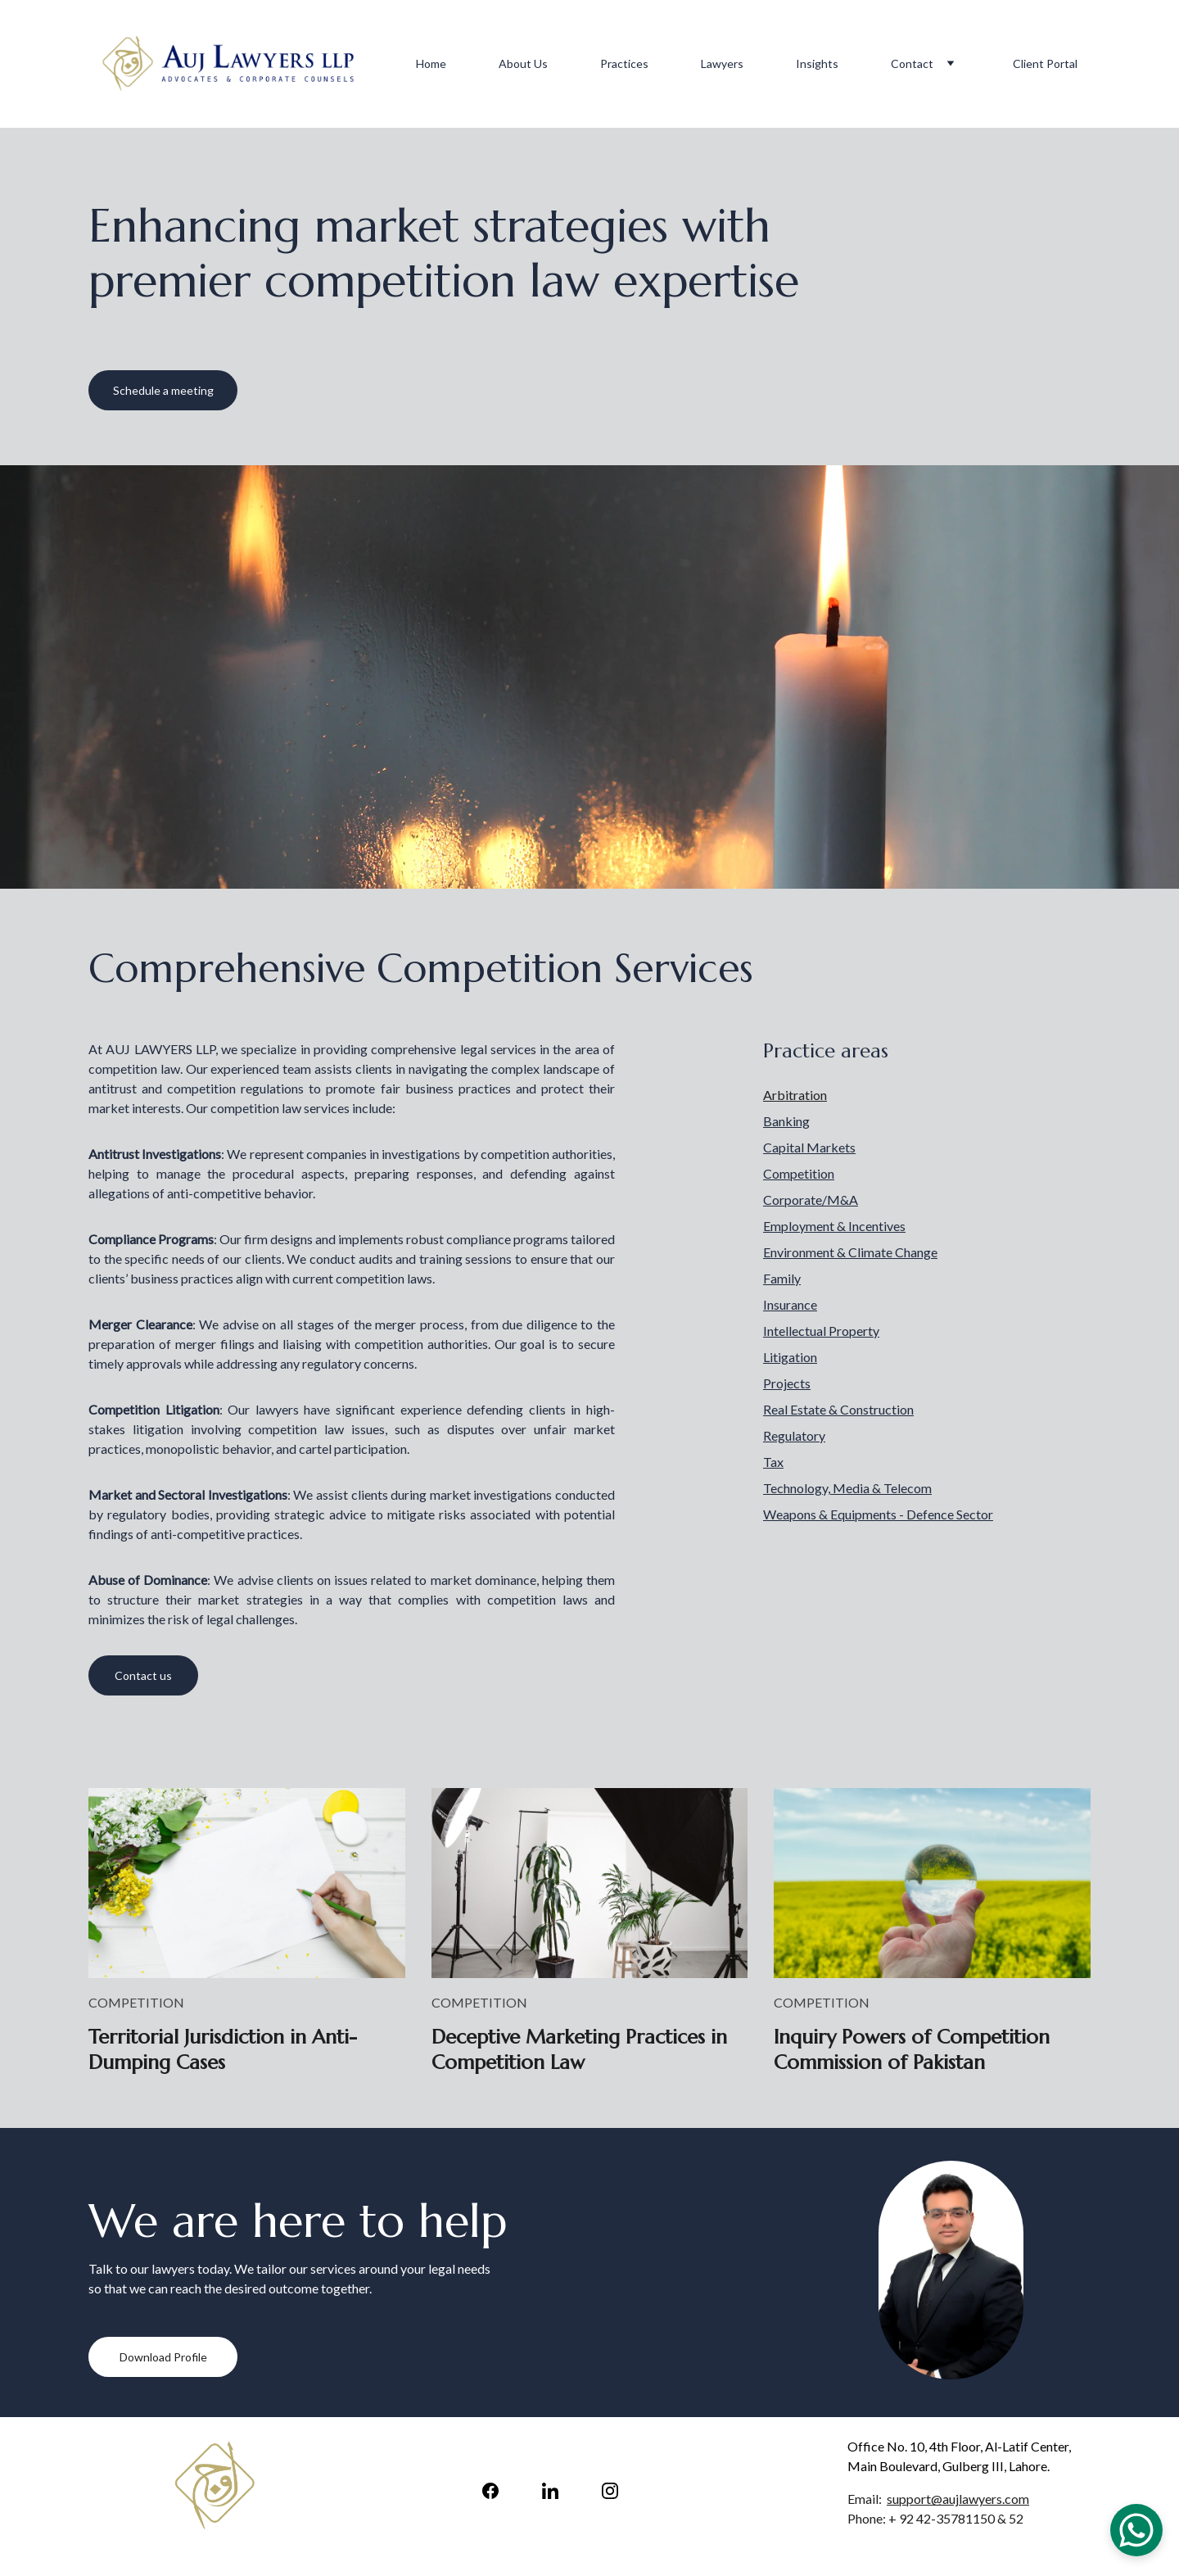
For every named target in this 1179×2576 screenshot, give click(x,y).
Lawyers (722, 63)
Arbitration (795, 1094)
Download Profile (163, 2357)
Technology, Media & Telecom (847, 1488)
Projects (787, 1383)
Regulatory (794, 1435)
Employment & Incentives (834, 1226)
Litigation (790, 1357)
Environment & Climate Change (850, 1252)
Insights (817, 63)
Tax (773, 1461)
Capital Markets (809, 1147)
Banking (786, 1121)
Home (431, 63)
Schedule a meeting (163, 390)
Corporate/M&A (810, 1199)
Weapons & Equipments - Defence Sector (878, 1514)
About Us (523, 63)
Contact (912, 63)
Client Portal (1045, 63)
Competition (798, 1173)
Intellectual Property (821, 1330)
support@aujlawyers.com (958, 2498)
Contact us (143, 1675)
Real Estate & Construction (838, 1409)
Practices (624, 63)
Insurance (790, 1304)
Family (782, 1278)
